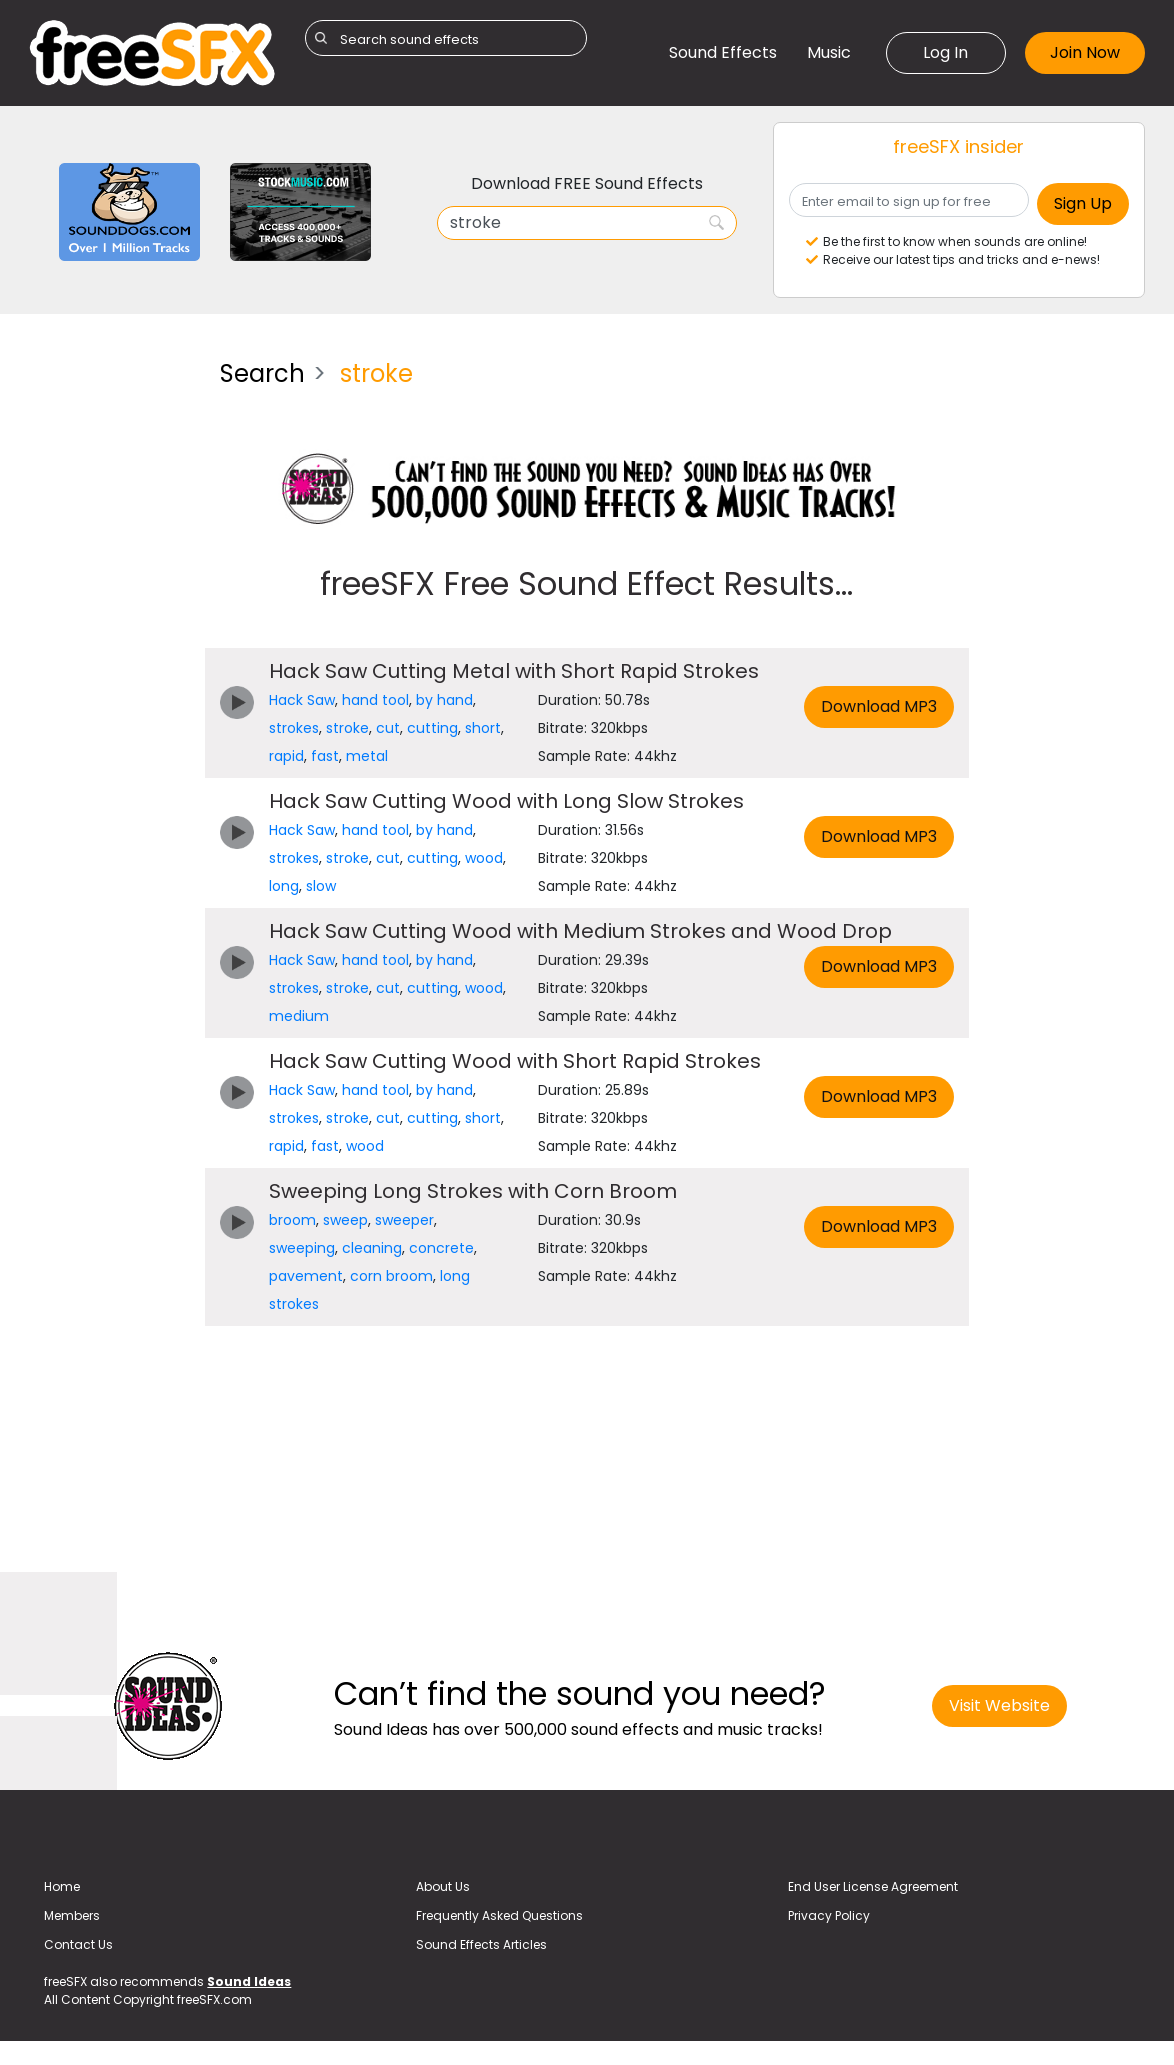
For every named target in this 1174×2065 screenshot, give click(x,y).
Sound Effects (723, 52)
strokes (294, 728)
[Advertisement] (109, 644)
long (284, 886)
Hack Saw (302, 700)
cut (388, 728)
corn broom (391, 1276)
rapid (286, 756)
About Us (443, 1886)
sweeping (302, 1248)
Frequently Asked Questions (499, 1915)
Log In (945, 52)
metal (367, 756)
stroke (347, 728)
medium (299, 1016)
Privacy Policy (829, 1915)
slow (321, 886)
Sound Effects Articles (481, 1944)
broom (292, 1220)
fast (325, 756)
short (483, 728)
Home (62, 1886)
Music (829, 52)
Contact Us (78, 1944)
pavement (306, 1276)
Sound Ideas (249, 1981)
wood (484, 858)
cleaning (372, 1248)
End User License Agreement (873, 1886)
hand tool (375, 700)
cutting (432, 728)
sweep (345, 1220)
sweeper (404, 1220)
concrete (441, 1248)
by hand (444, 700)
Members (72, 1915)
